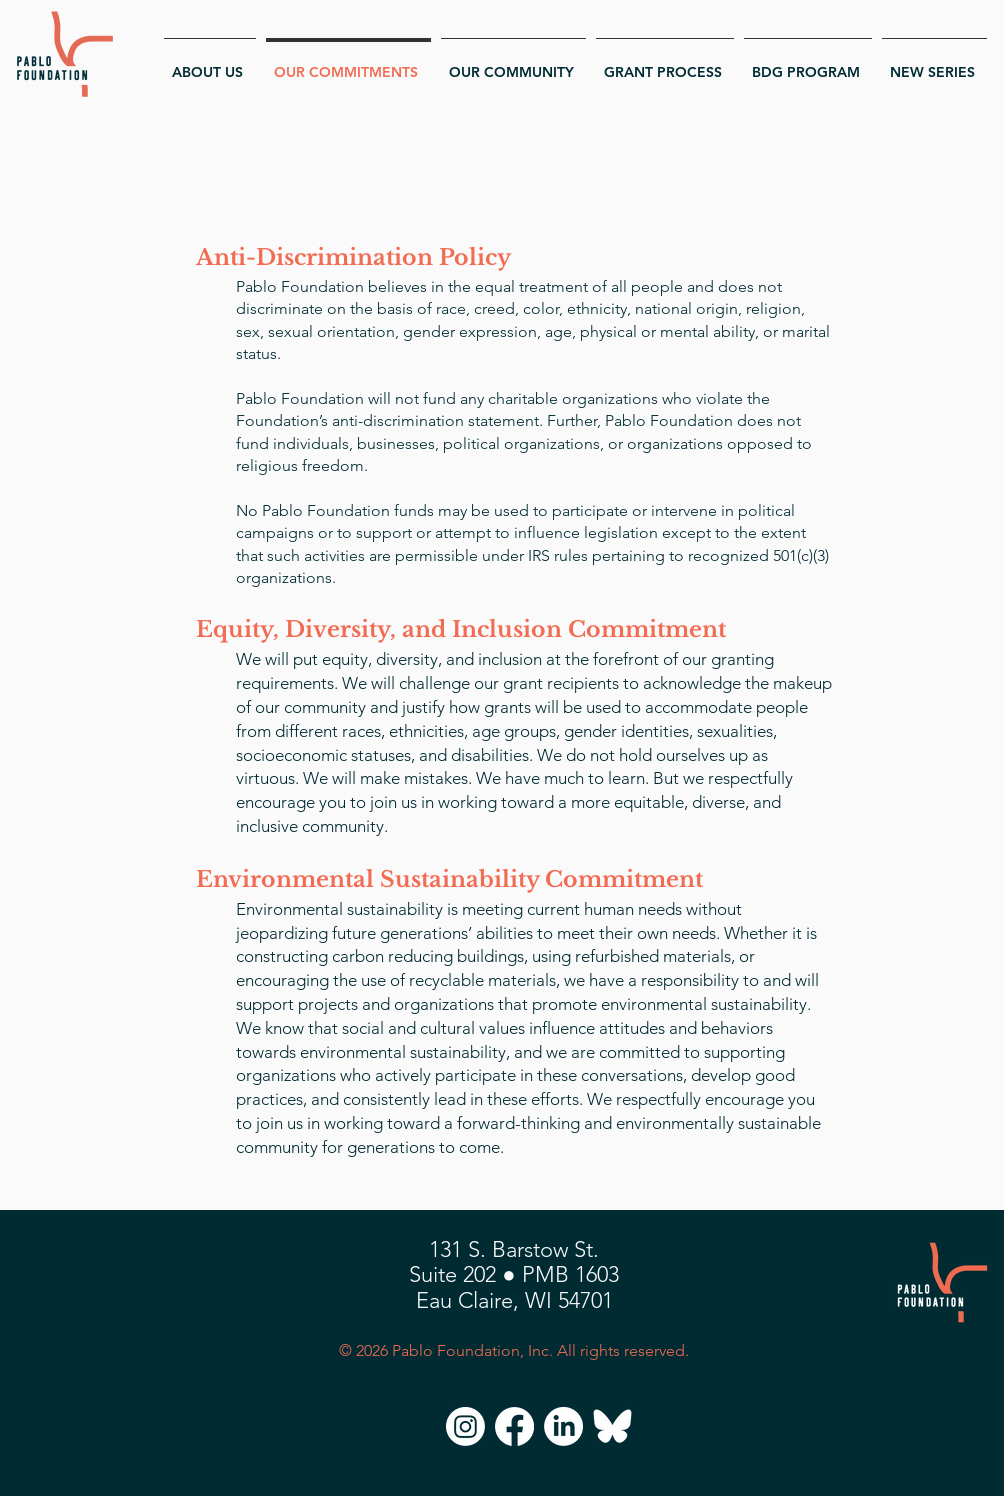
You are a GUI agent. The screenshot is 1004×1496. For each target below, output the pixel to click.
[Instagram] (465, 1426)
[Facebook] (514, 1426)
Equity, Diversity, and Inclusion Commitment (461, 629)
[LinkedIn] (563, 1426)
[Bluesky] (612, 1426)
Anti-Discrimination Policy (353, 257)
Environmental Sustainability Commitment (449, 879)
